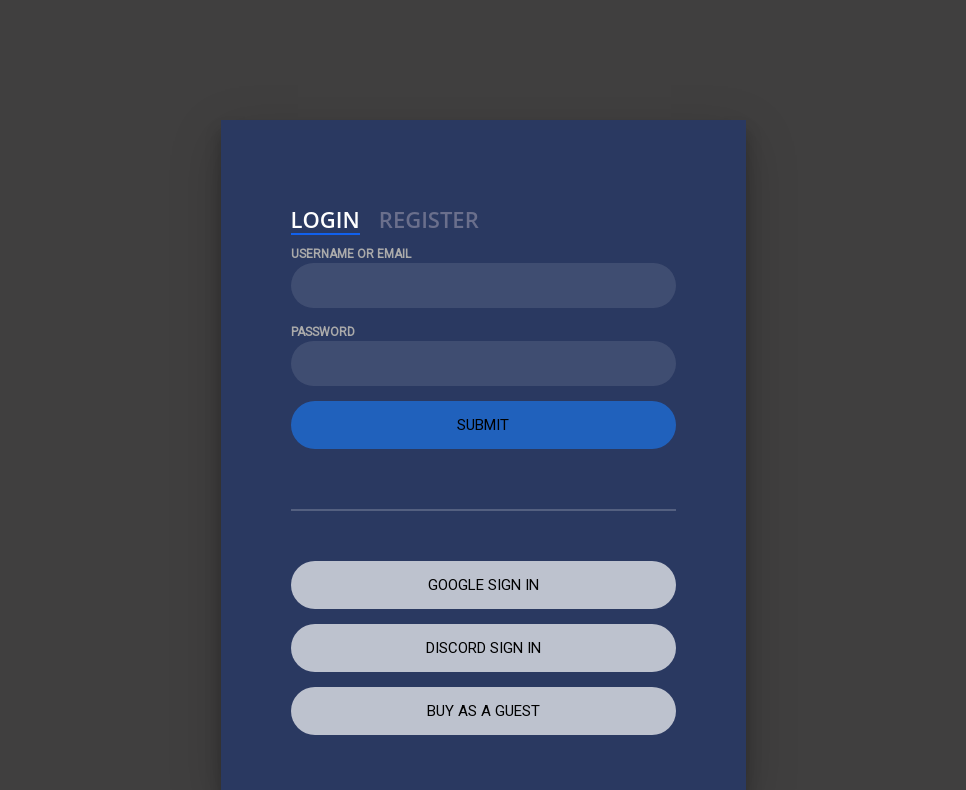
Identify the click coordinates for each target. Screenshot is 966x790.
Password (323, 332)
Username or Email (351, 254)
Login (325, 222)
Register (429, 222)
